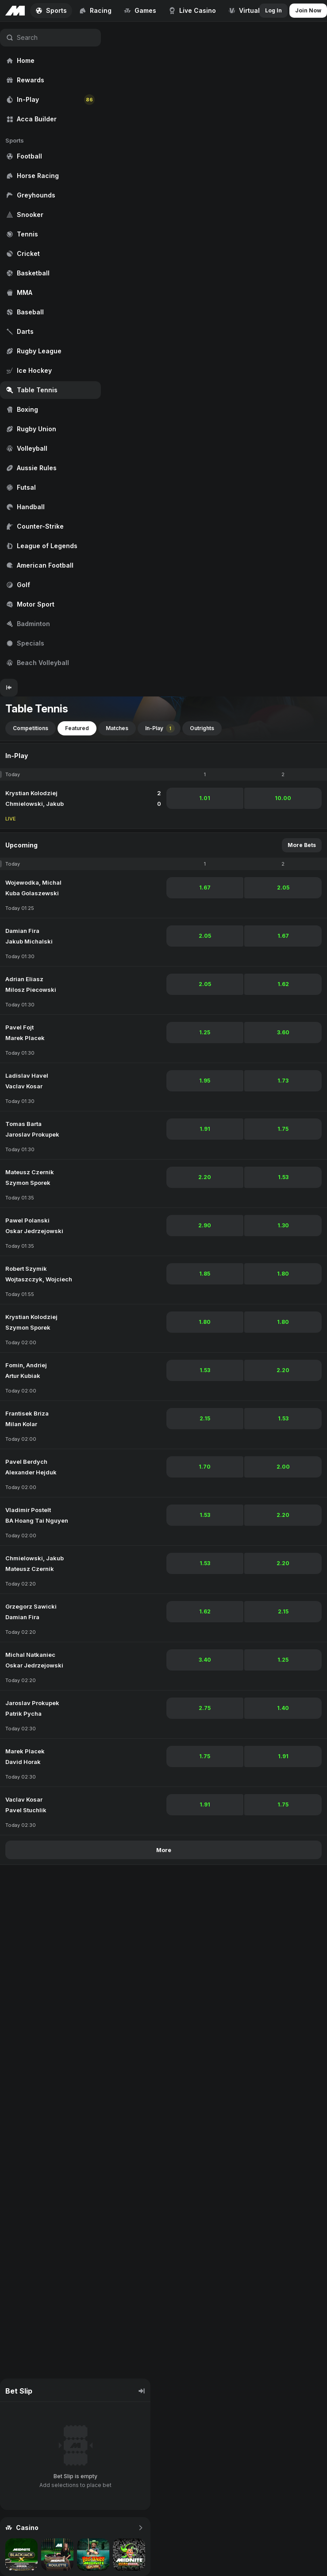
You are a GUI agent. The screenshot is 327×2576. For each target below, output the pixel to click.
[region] (50, 350)
